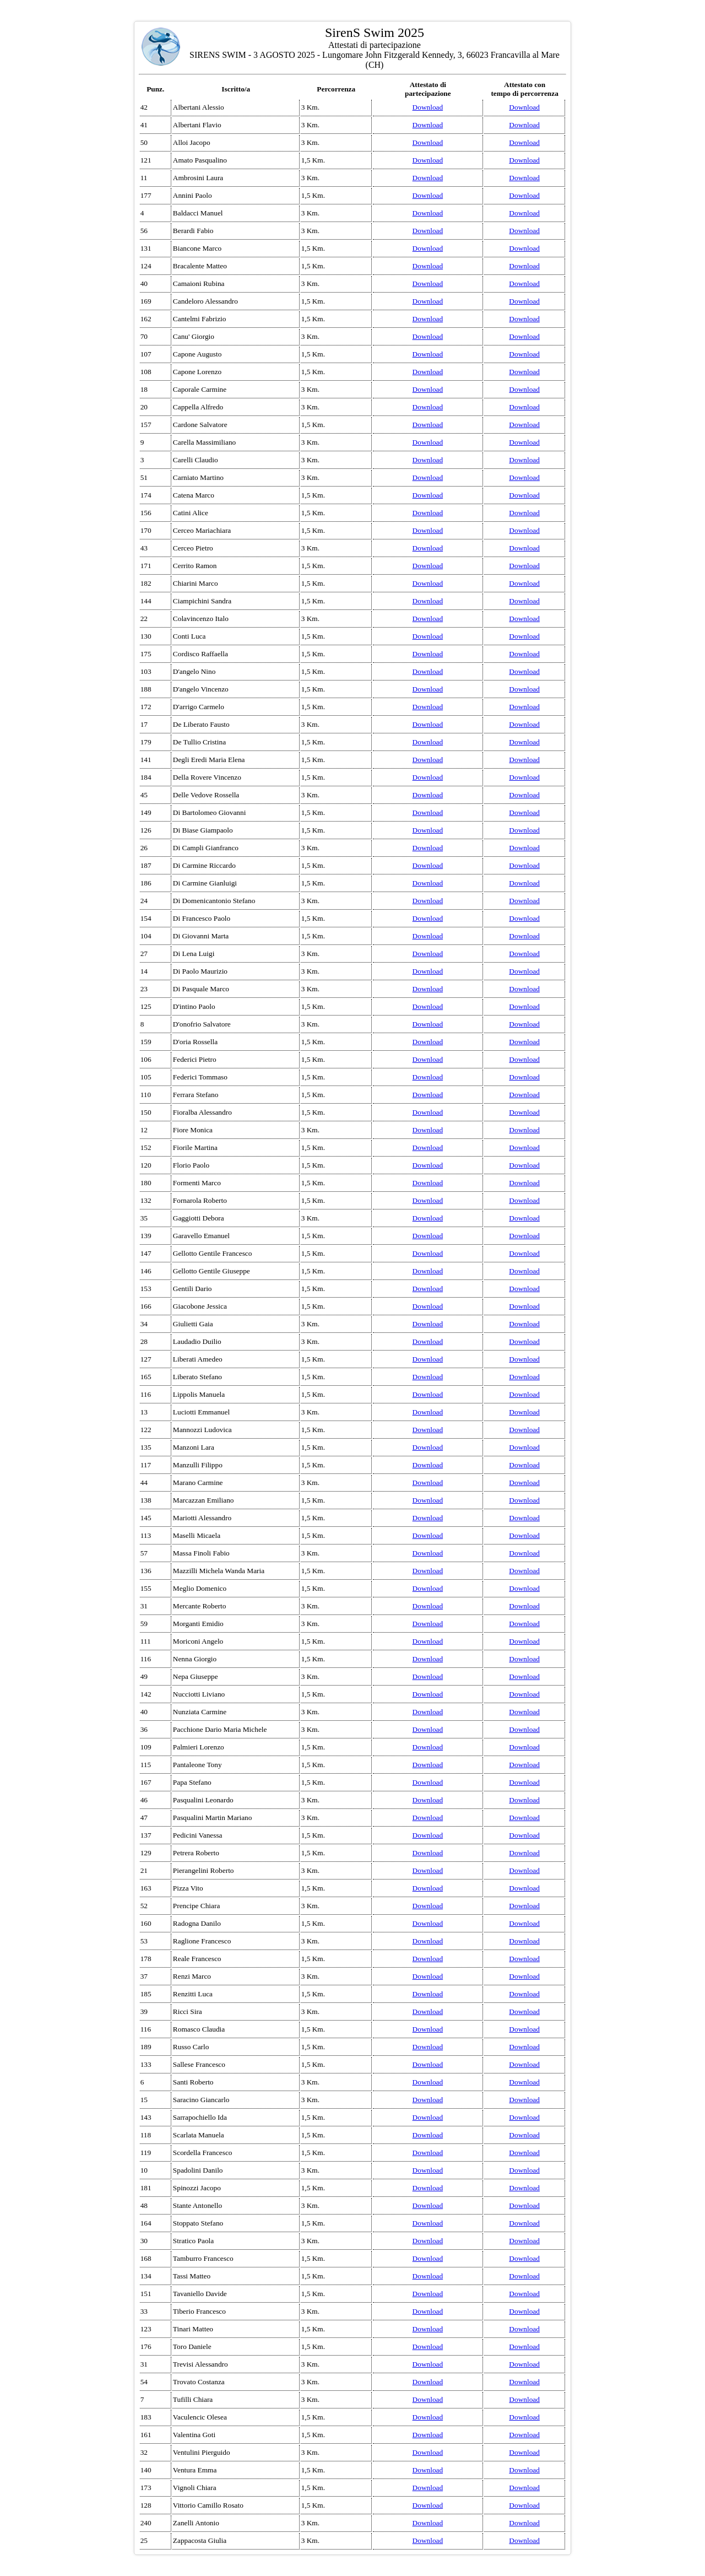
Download (428, 107)
